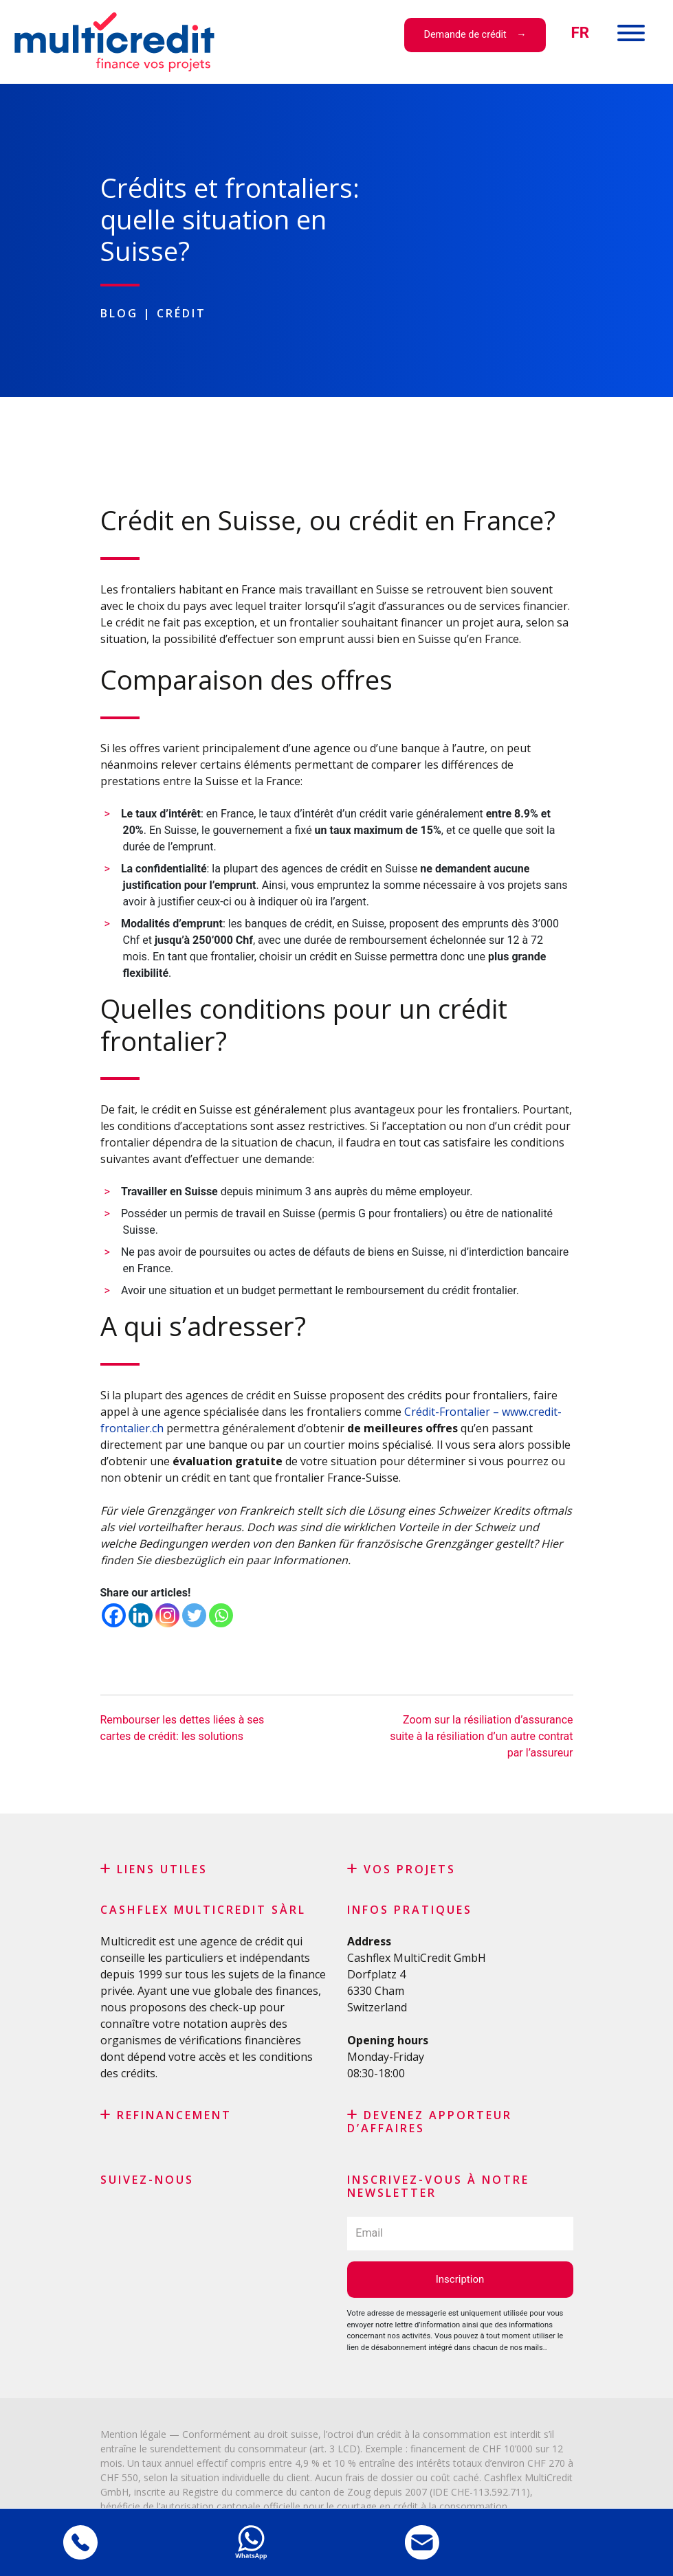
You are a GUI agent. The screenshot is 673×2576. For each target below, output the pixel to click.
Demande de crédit (465, 35)
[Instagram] (167, 1615)
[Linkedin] (141, 1615)
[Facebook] (114, 1615)
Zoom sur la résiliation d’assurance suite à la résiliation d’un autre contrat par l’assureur (481, 1736)
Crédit (181, 313)
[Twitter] (194, 1615)
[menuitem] (580, 32)
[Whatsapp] (221, 1615)
